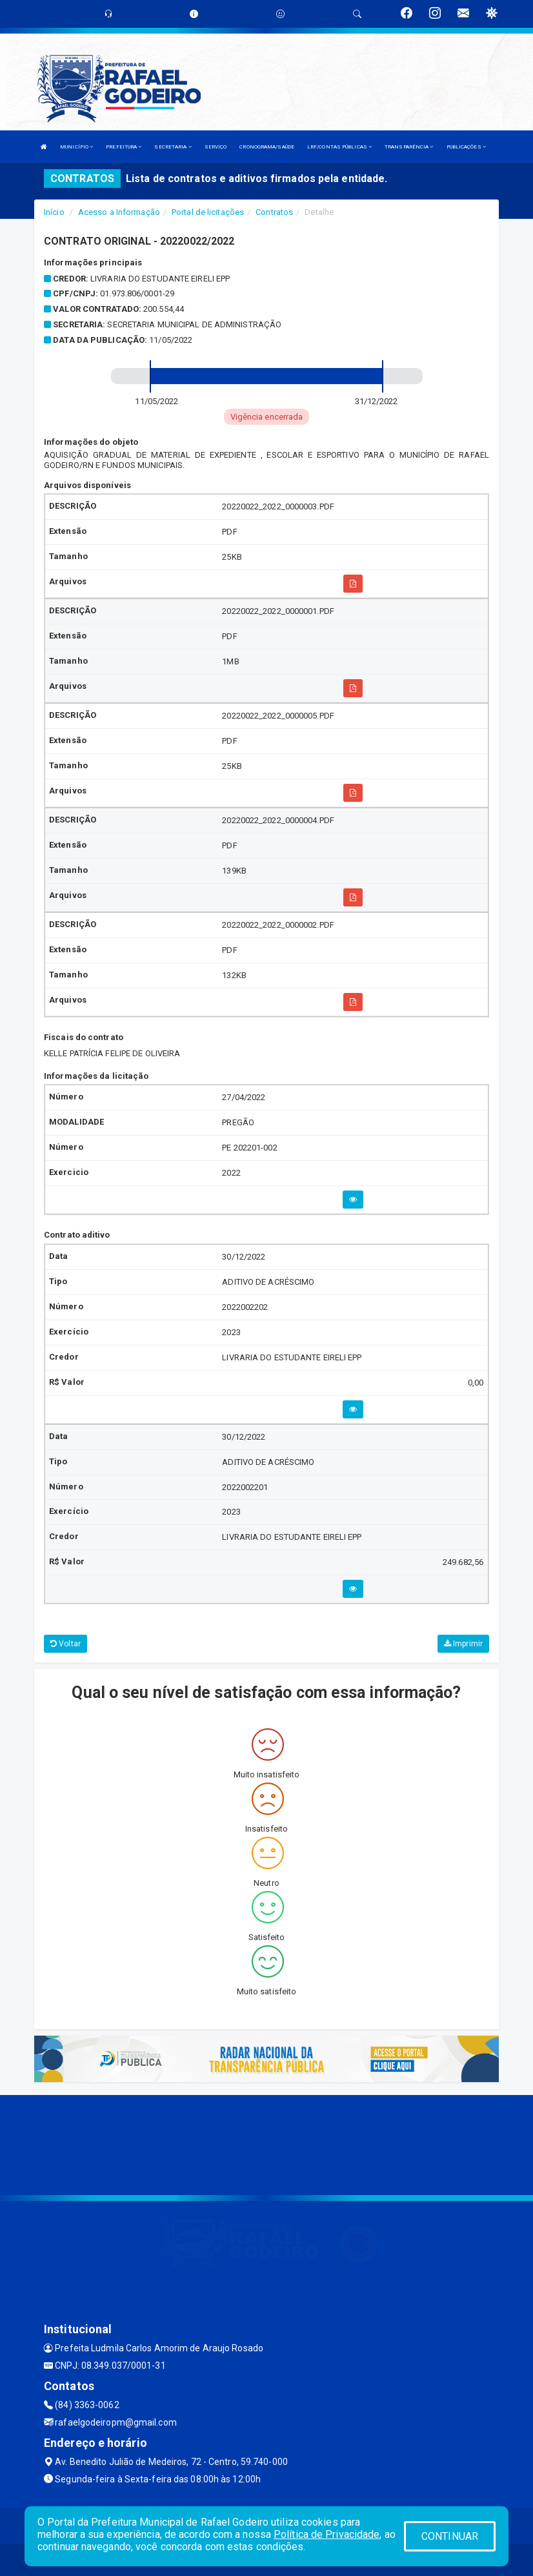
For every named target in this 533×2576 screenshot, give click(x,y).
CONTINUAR (449, 2536)
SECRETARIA (172, 147)
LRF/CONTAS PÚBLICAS (339, 147)
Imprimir (463, 1643)
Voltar (65, 1643)
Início (54, 212)
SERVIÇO (216, 147)
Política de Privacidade (326, 2534)
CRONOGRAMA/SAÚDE (266, 147)
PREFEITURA (123, 147)
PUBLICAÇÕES (466, 147)
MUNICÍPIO (76, 147)
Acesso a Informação (119, 212)
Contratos (274, 212)
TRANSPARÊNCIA (409, 147)
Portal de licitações (208, 212)
